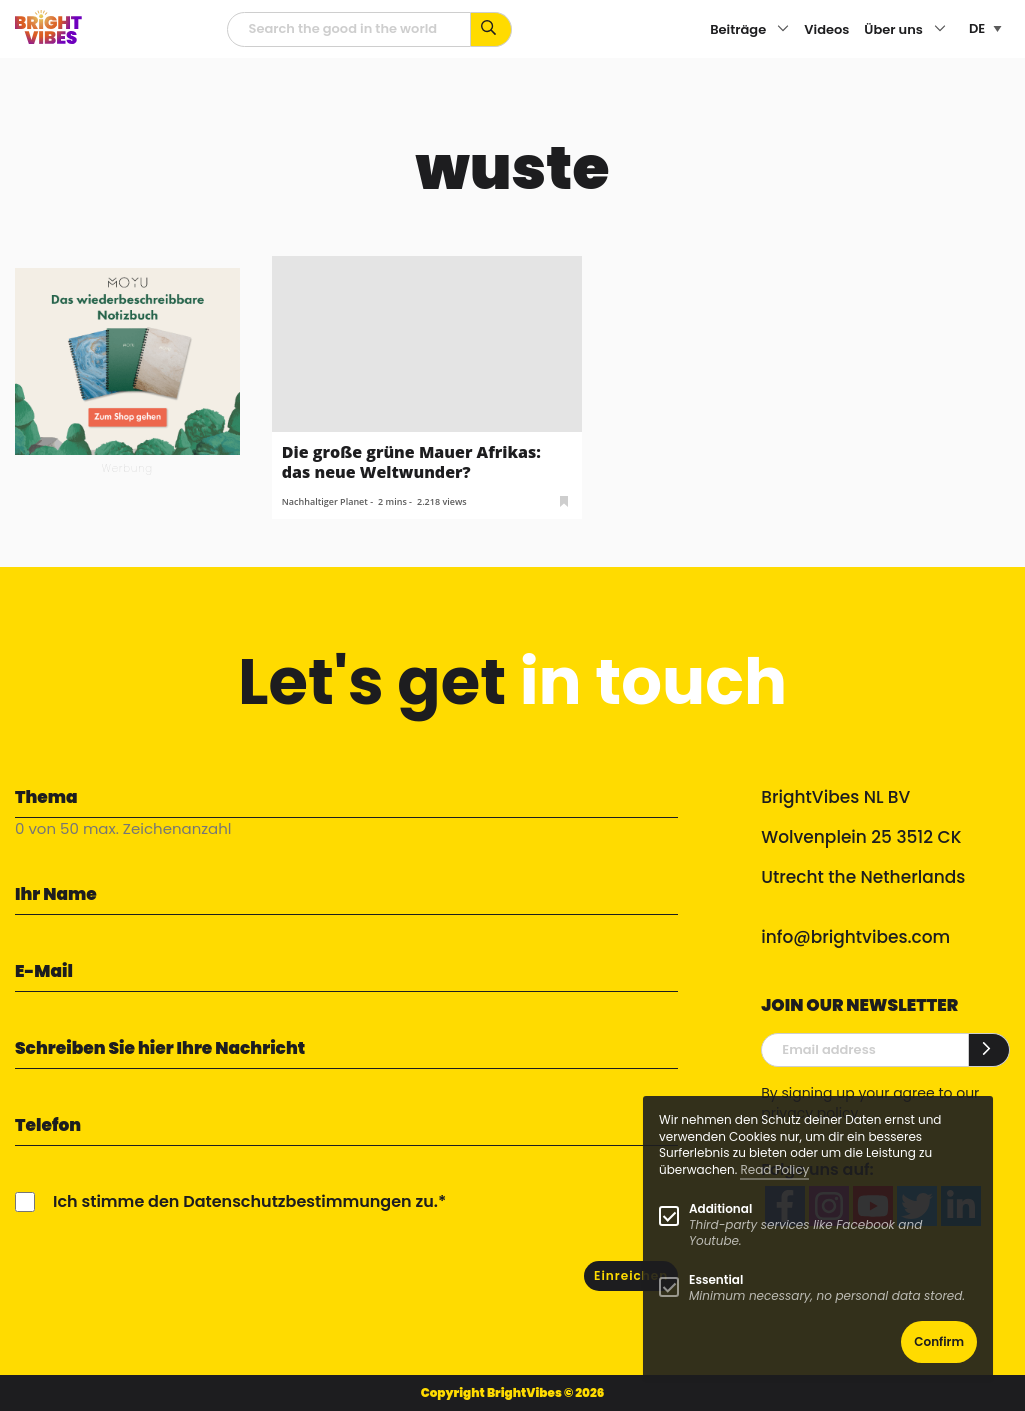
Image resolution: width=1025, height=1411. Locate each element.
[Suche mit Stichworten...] (491, 29)
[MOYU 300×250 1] (127, 360)
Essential (716, 1279)
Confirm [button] (939, 1341)
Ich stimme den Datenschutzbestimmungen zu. (245, 1201)
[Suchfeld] (349, 29)
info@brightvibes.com (855, 937)
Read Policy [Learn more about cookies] (774, 1169)
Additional (720, 1208)
